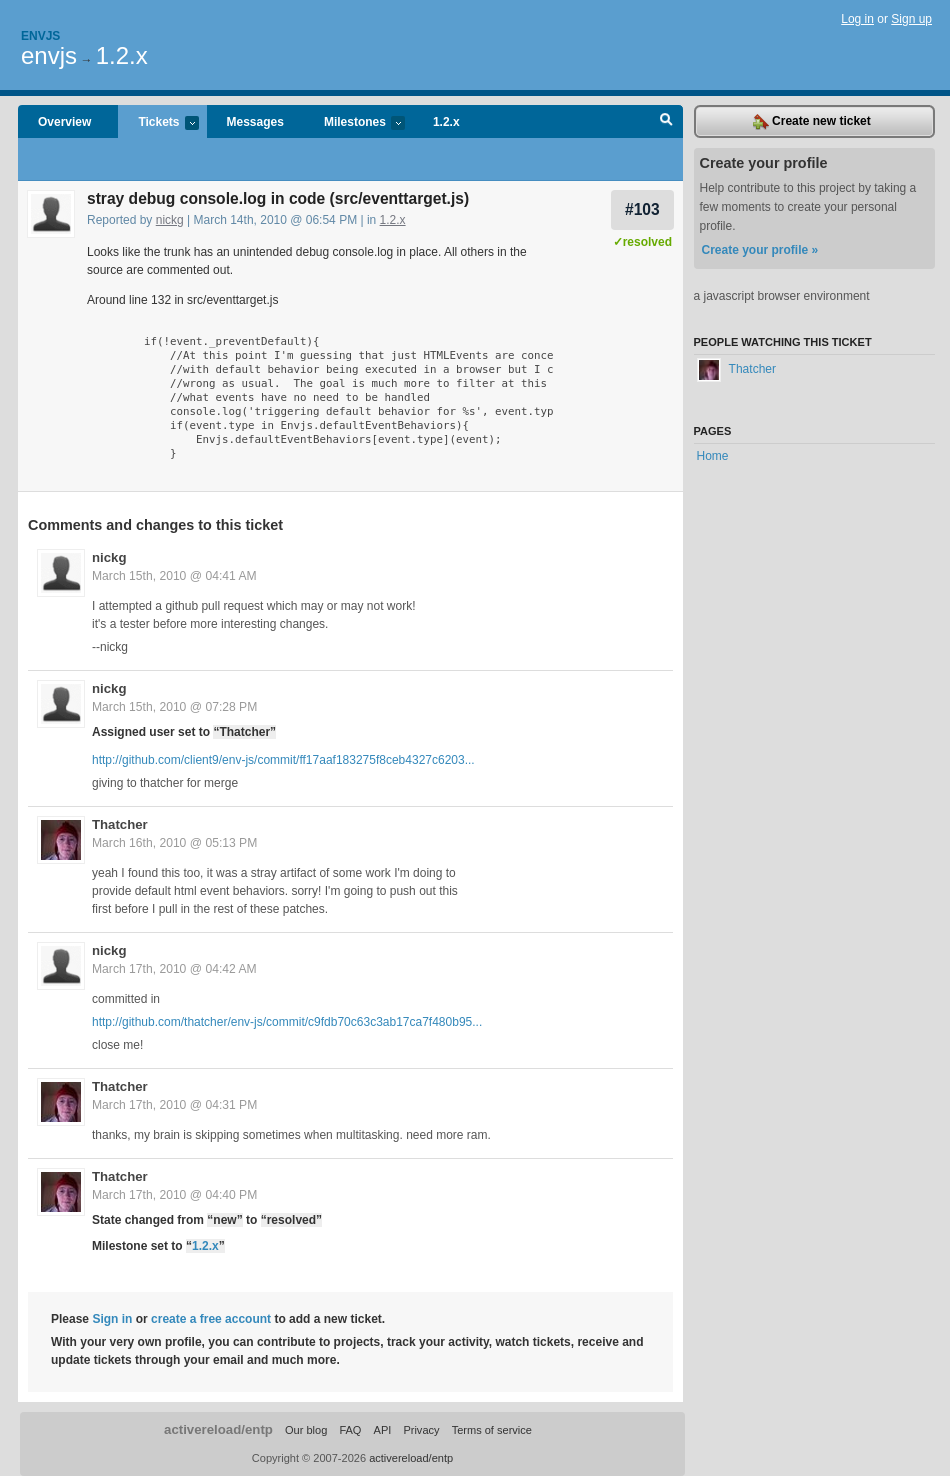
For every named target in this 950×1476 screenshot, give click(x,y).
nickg (170, 220)
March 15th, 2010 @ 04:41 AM (174, 576)
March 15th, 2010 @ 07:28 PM (174, 707)
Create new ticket (812, 122)
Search (666, 122)
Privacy (421, 1430)
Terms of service (492, 1430)
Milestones (354, 123)
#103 (642, 209)
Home (713, 456)
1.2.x (122, 55)
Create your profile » (760, 250)
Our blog (306, 1430)
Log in (857, 19)
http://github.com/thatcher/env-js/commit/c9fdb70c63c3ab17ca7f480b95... (287, 1022)
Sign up (911, 19)
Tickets (158, 123)
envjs (49, 55)
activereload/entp (218, 1429)
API (383, 1430)
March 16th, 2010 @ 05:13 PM (174, 843)
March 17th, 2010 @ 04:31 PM (174, 1105)
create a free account (211, 1319)
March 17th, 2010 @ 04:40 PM (174, 1195)
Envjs (40, 36)
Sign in (112, 1319)
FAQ (350, 1430)
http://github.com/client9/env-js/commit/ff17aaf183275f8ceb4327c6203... (283, 760)
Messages (255, 122)
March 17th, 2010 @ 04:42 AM (174, 969)
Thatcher (120, 824)
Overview (64, 122)
